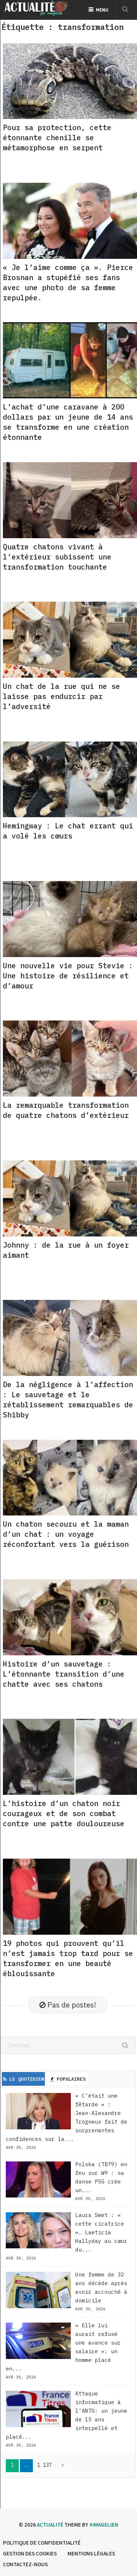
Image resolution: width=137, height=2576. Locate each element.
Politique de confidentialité (42, 2542)
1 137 (44, 2465)
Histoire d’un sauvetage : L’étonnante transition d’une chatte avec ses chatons (63, 1674)
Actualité (50, 2524)
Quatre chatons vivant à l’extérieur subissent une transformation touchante (57, 557)
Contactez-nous (25, 2564)
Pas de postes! (67, 2005)
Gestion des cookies (30, 2553)
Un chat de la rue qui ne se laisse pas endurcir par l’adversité (61, 696)
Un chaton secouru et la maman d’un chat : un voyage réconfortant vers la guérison (66, 1534)
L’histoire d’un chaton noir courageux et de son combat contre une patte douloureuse (63, 1813)
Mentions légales (91, 2553)
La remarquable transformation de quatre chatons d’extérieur (66, 1110)
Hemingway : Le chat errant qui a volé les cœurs (68, 831)
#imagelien (103, 2524)
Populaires (68, 2079)
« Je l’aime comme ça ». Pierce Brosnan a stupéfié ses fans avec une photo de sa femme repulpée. (68, 282)
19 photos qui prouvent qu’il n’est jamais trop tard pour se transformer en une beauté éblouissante (68, 1958)
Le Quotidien (23, 2079)
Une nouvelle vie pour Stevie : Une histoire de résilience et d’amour (68, 976)
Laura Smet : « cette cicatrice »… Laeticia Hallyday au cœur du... (101, 2232)
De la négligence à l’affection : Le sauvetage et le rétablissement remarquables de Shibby (68, 1400)
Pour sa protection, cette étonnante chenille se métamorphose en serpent (57, 137)
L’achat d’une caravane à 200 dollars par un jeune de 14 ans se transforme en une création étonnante (68, 422)
